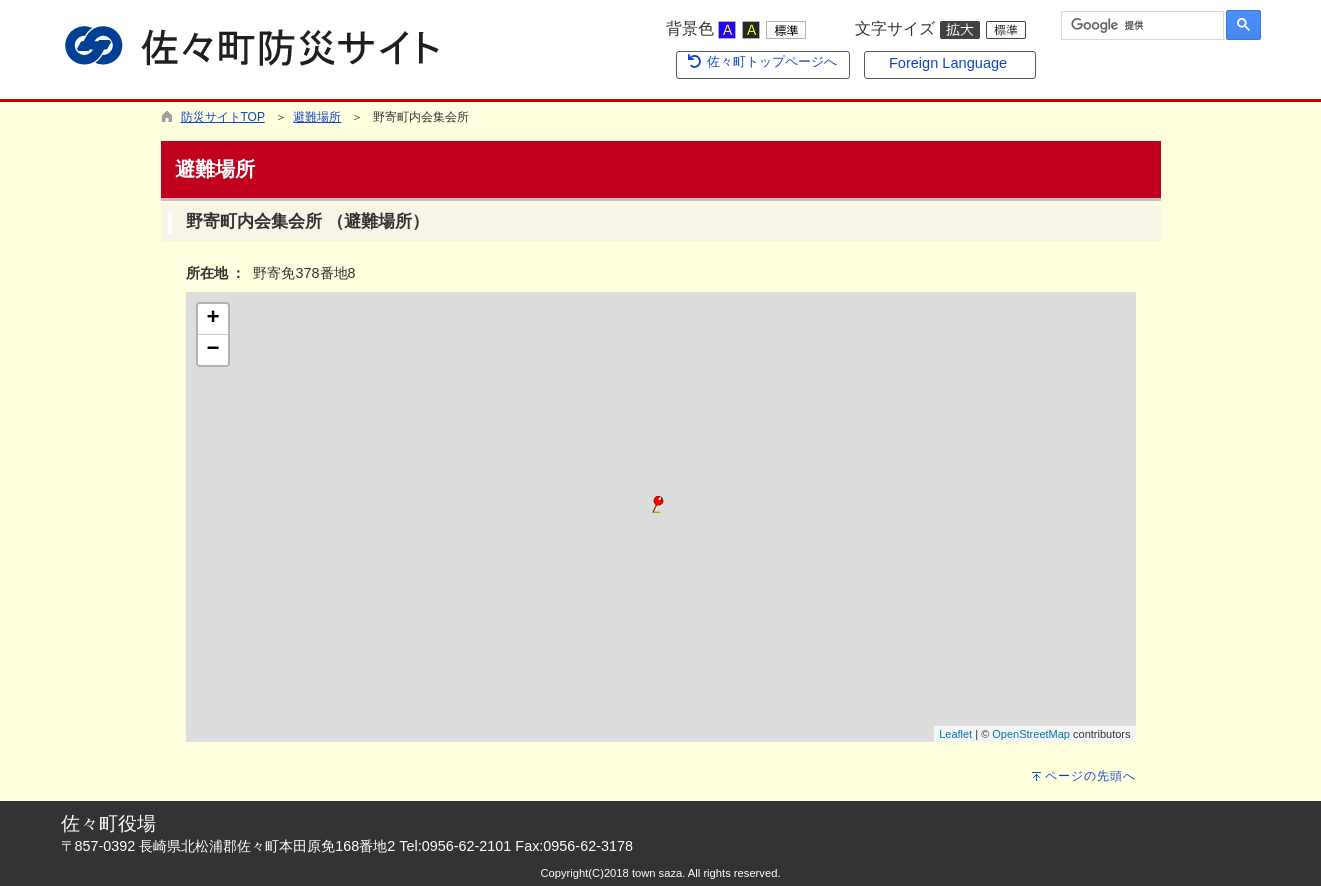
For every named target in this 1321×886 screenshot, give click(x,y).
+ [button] (212, 319)
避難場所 (317, 117)
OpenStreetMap (1031, 734)
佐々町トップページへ (762, 61)
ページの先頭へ (1090, 776)
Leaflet (955, 734)
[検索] (1140, 26)
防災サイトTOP (223, 117)
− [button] (212, 350)
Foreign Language (948, 63)
